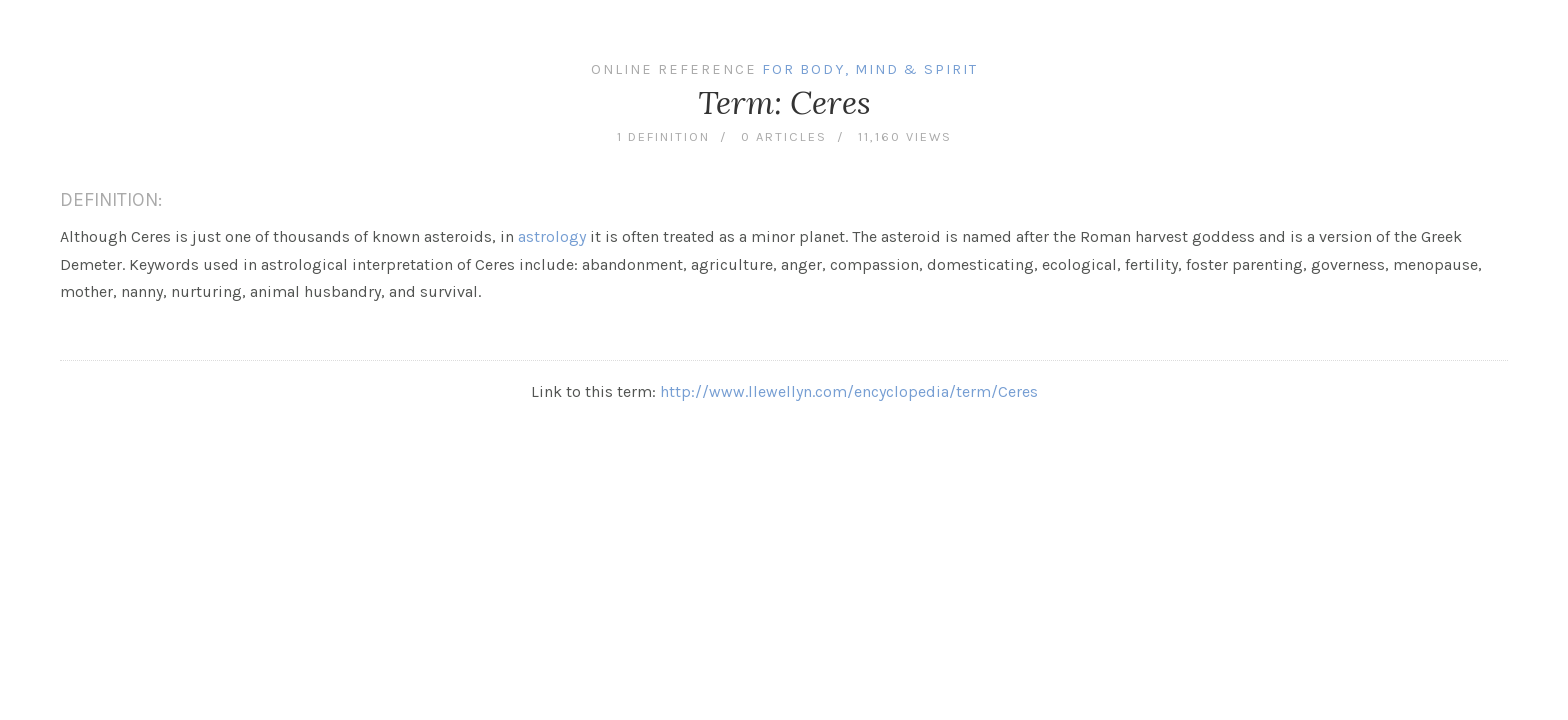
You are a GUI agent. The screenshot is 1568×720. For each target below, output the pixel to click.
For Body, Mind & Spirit (870, 69)
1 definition (663, 136)
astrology (552, 236)
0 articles (784, 136)
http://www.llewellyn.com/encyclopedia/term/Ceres (849, 391)
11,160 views (905, 136)
